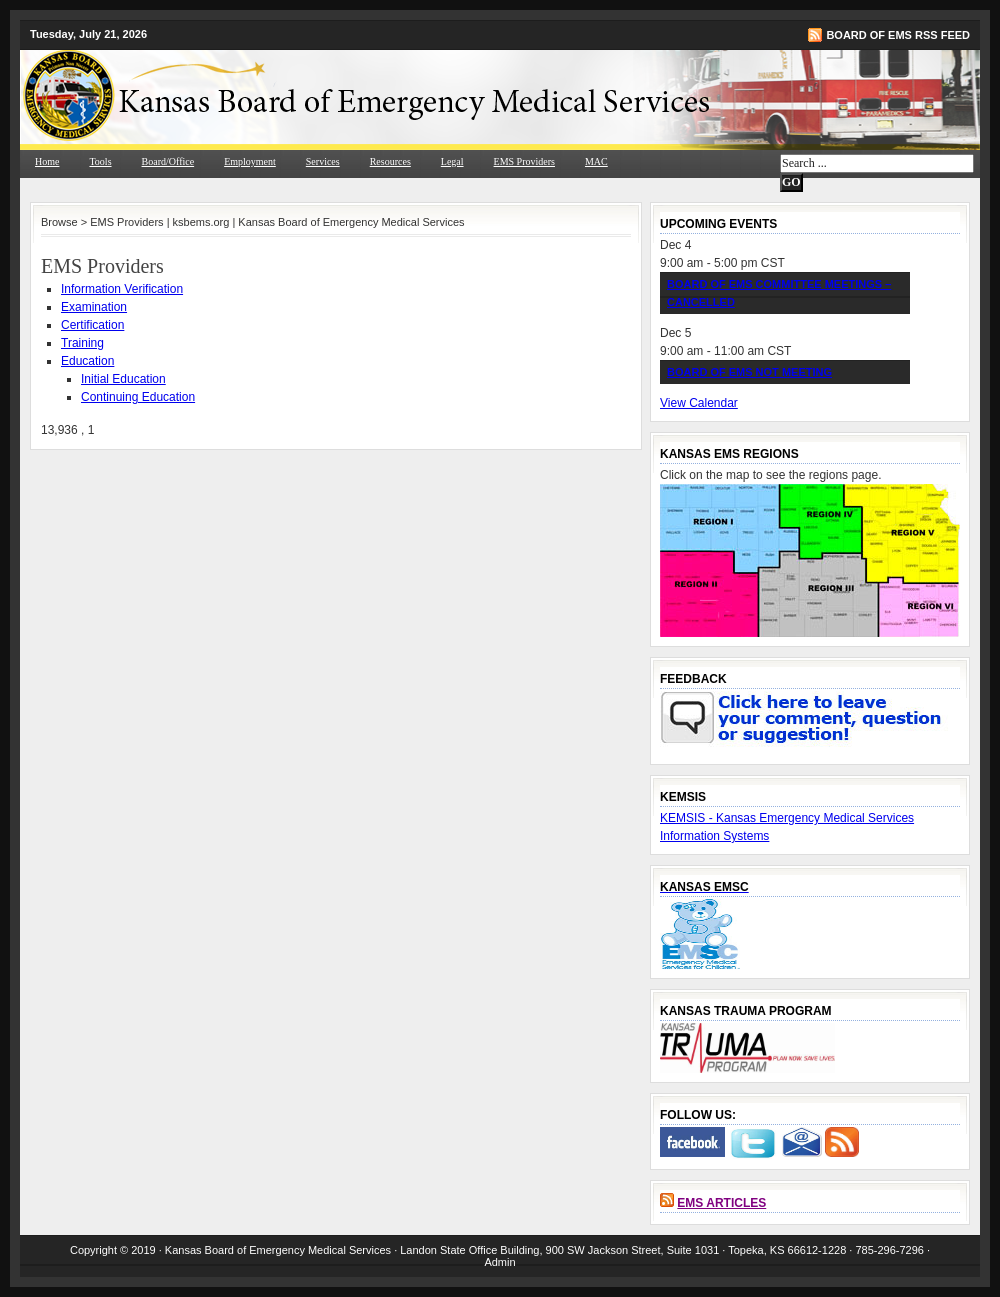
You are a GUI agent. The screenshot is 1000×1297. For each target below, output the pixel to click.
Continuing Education (138, 397)
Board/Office (168, 161)
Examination (94, 307)
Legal (452, 161)
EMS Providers (524, 161)
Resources (390, 161)
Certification (92, 325)
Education (87, 361)
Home (47, 161)
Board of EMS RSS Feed (898, 35)
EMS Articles (721, 1203)
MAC (596, 161)
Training (82, 343)
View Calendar (699, 403)
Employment (250, 161)
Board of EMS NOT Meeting (749, 372)
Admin (499, 1262)
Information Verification (122, 289)
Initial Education (123, 379)
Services (323, 161)
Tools (100, 161)
